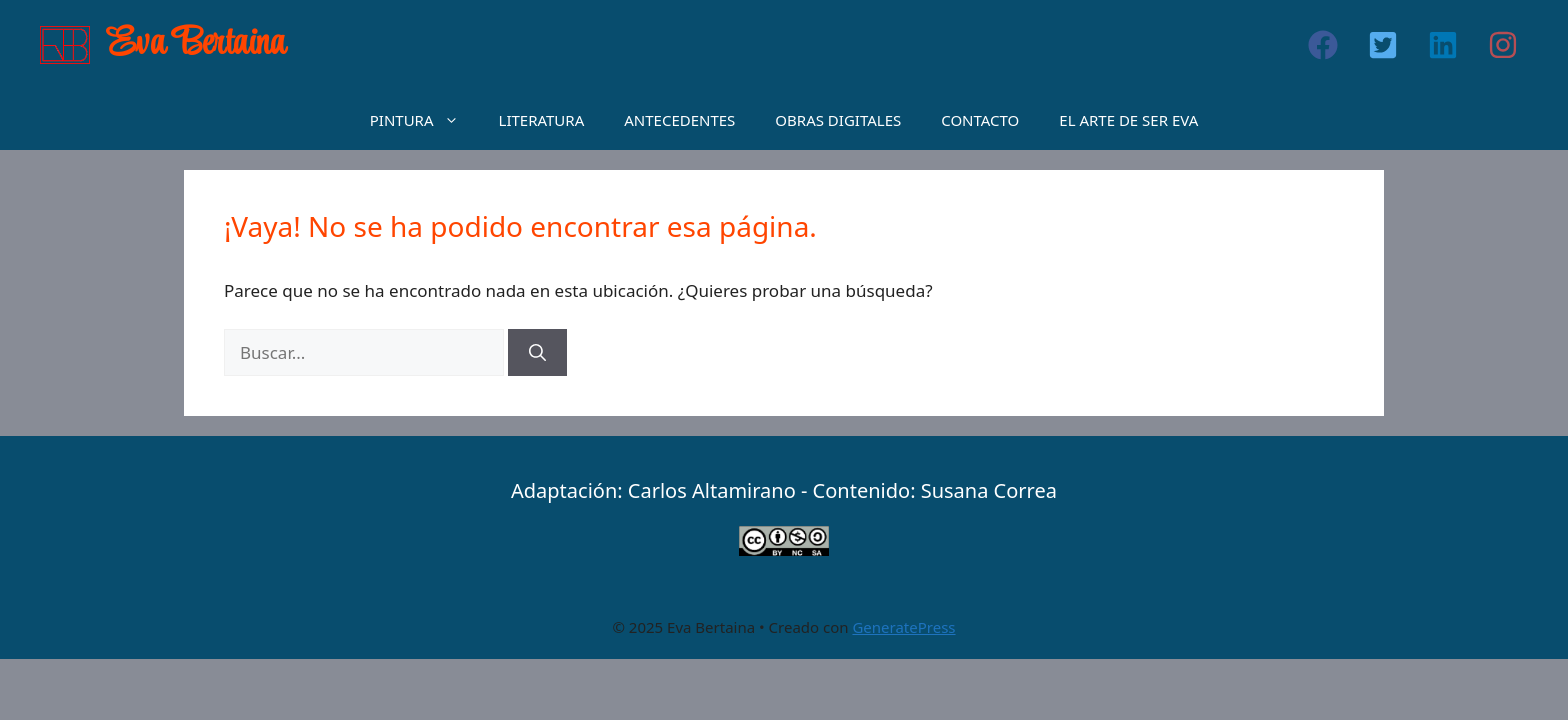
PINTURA (424, 120)
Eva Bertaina (196, 44)
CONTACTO (980, 120)
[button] (1323, 45)
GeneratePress (903, 627)
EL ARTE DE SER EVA (1128, 120)
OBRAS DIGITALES (838, 120)
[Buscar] (537, 353)
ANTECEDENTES (679, 120)
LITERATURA (542, 120)
